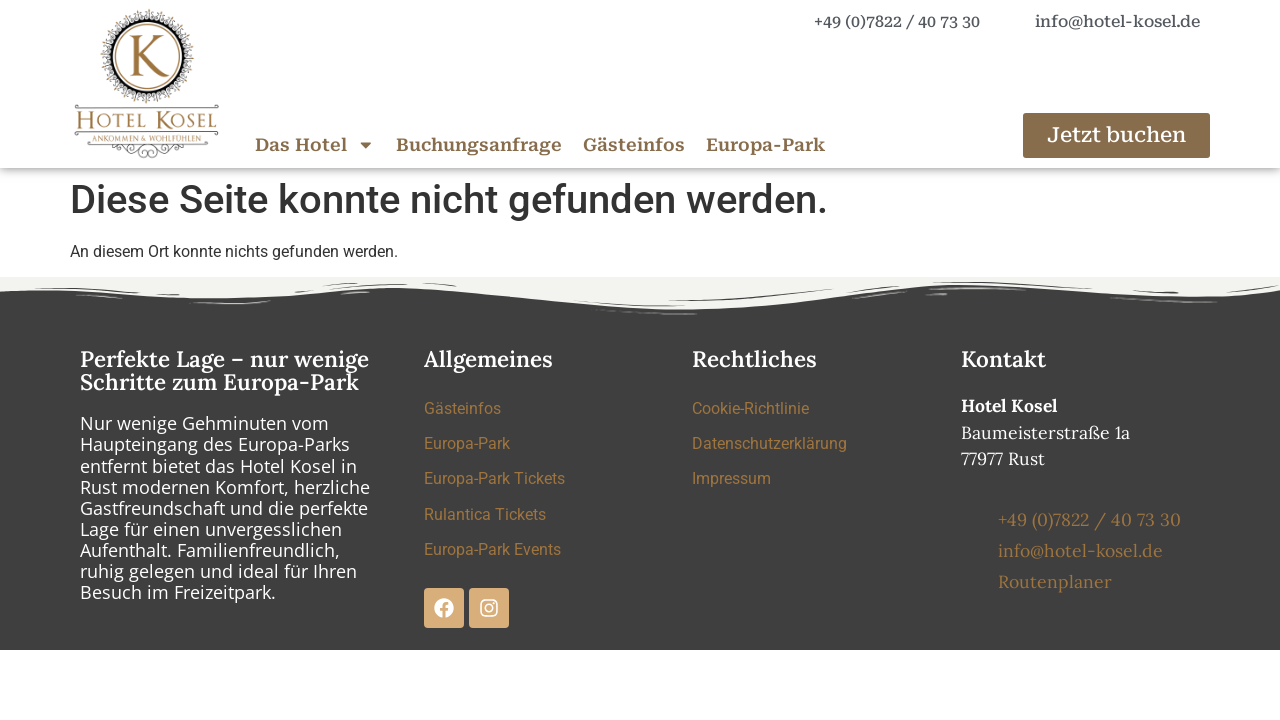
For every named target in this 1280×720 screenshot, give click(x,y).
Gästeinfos (634, 145)
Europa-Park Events (492, 552)
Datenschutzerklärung (769, 444)
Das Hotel (315, 145)
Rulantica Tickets (485, 516)
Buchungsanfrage (479, 145)
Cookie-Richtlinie (750, 408)
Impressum (731, 480)
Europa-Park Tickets (494, 480)
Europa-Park (765, 145)
